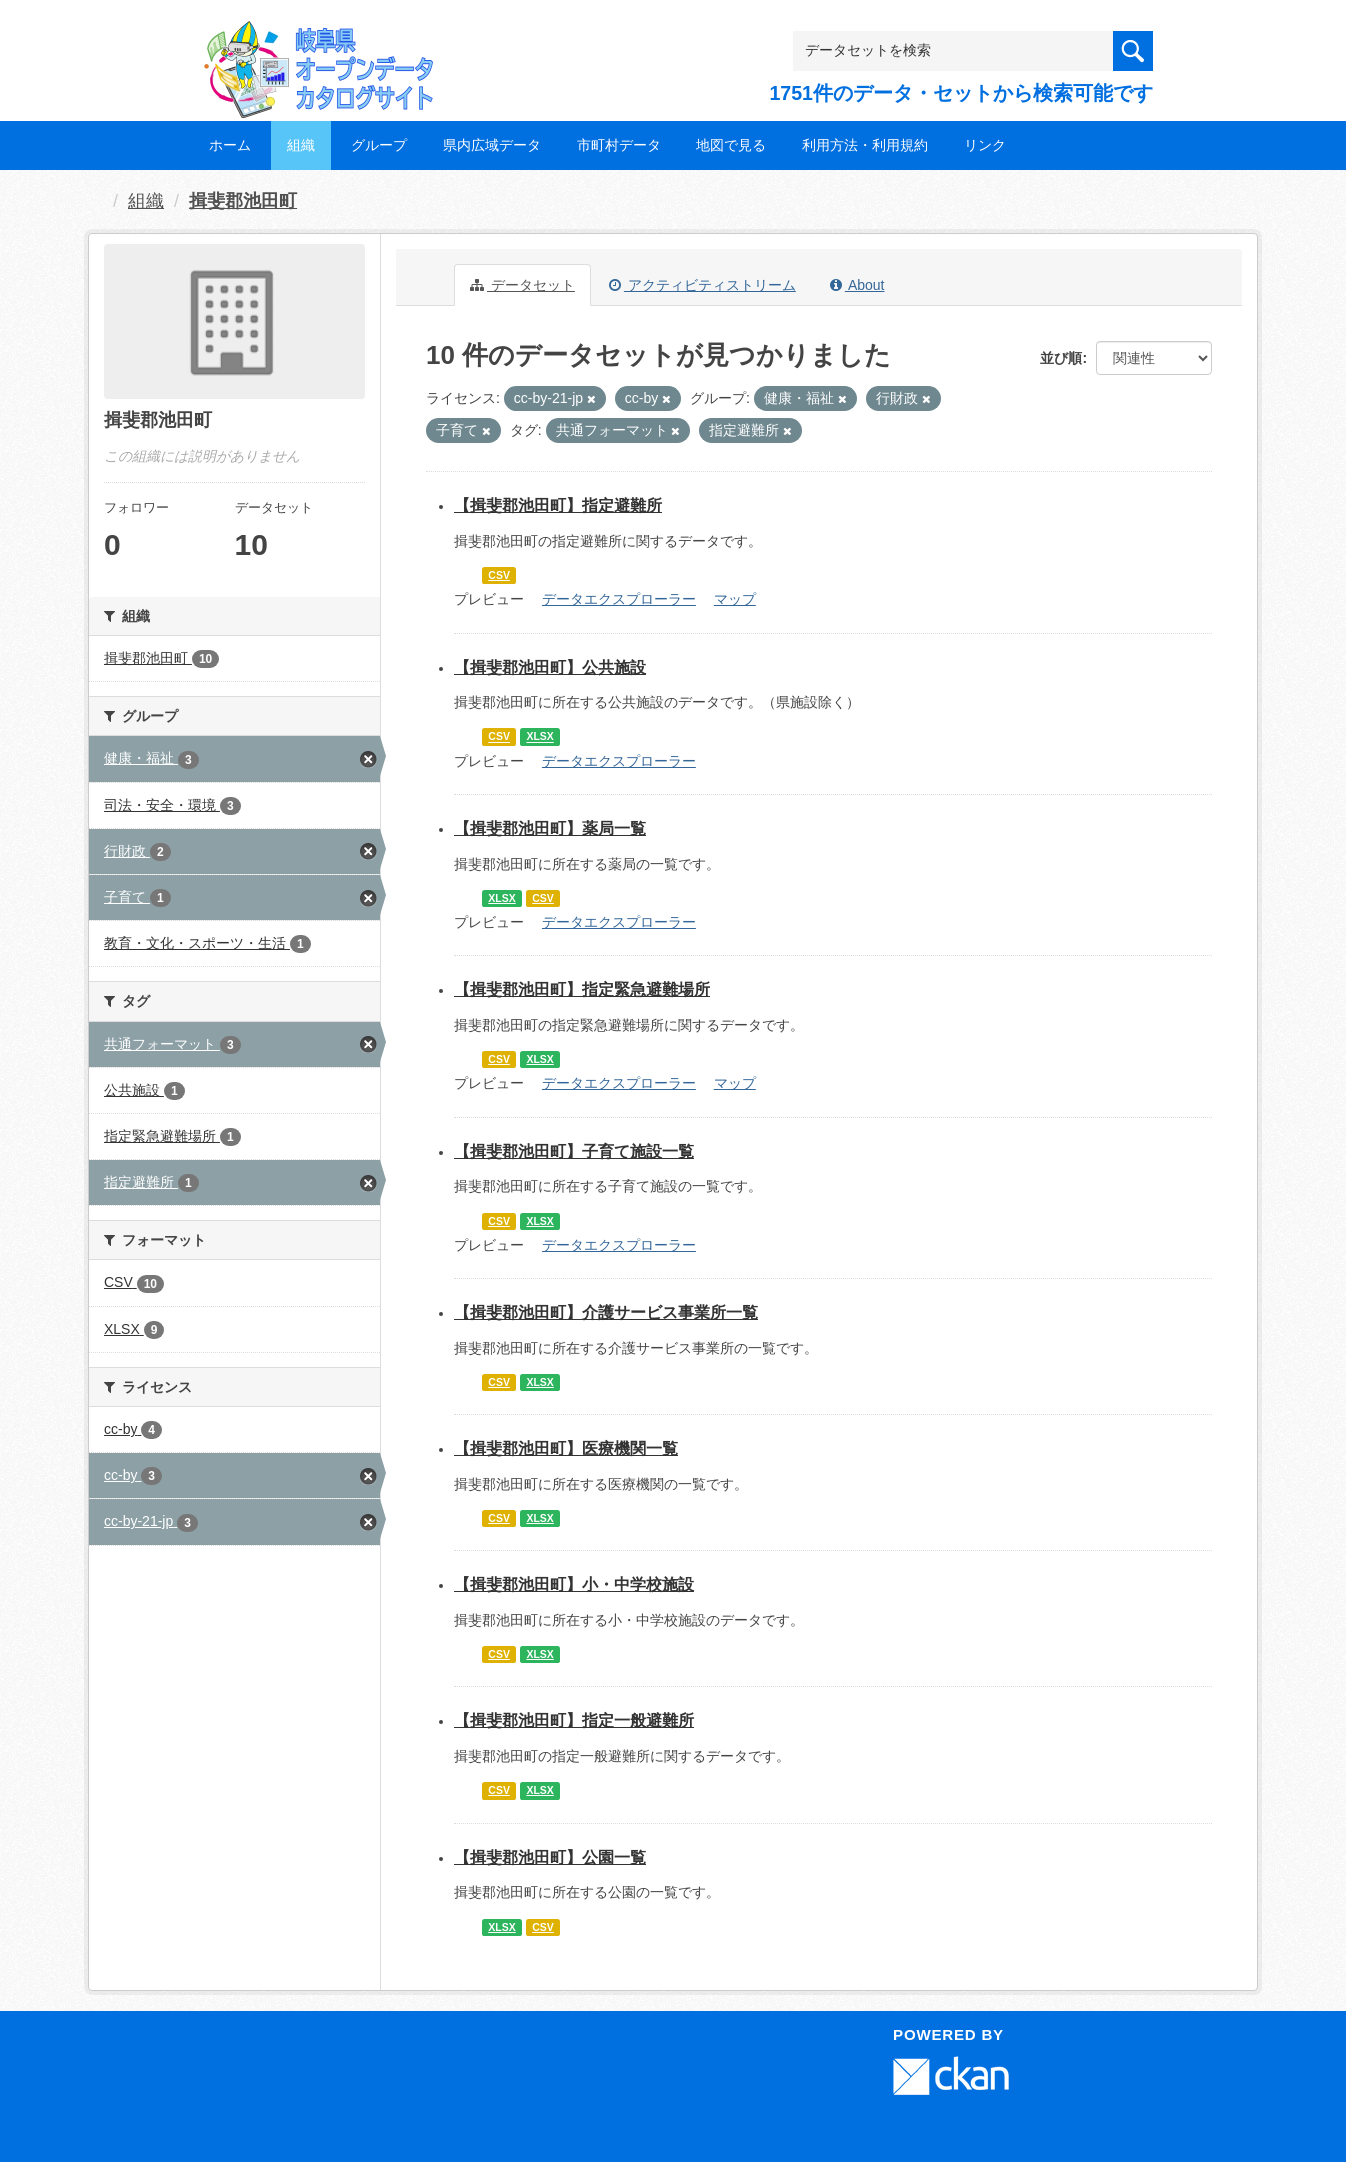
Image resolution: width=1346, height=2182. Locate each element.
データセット (522, 285)
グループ (379, 145)
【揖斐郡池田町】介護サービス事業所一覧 (606, 1312)
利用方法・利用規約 (865, 145)
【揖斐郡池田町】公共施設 (550, 667)
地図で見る (731, 145)
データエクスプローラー (619, 599)
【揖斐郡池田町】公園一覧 (550, 1857)
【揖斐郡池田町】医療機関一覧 (566, 1448)
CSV (499, 575)
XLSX (539, 737)
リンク (985, 145)
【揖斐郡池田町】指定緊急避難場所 (582, 989)
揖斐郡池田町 (243, 201)
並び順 (1061, 358)
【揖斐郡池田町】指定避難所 (558, 505)
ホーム (230, 145)
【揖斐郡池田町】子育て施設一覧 (574, 1151)
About (857, 285)
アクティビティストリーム (702, 285)
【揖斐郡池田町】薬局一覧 (550, 828)
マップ (735, 599)
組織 (301, 145)
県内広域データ (492, 145)
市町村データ (619, 145)
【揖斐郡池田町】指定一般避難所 (574, 1720)
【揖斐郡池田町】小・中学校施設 (574, 1584)
